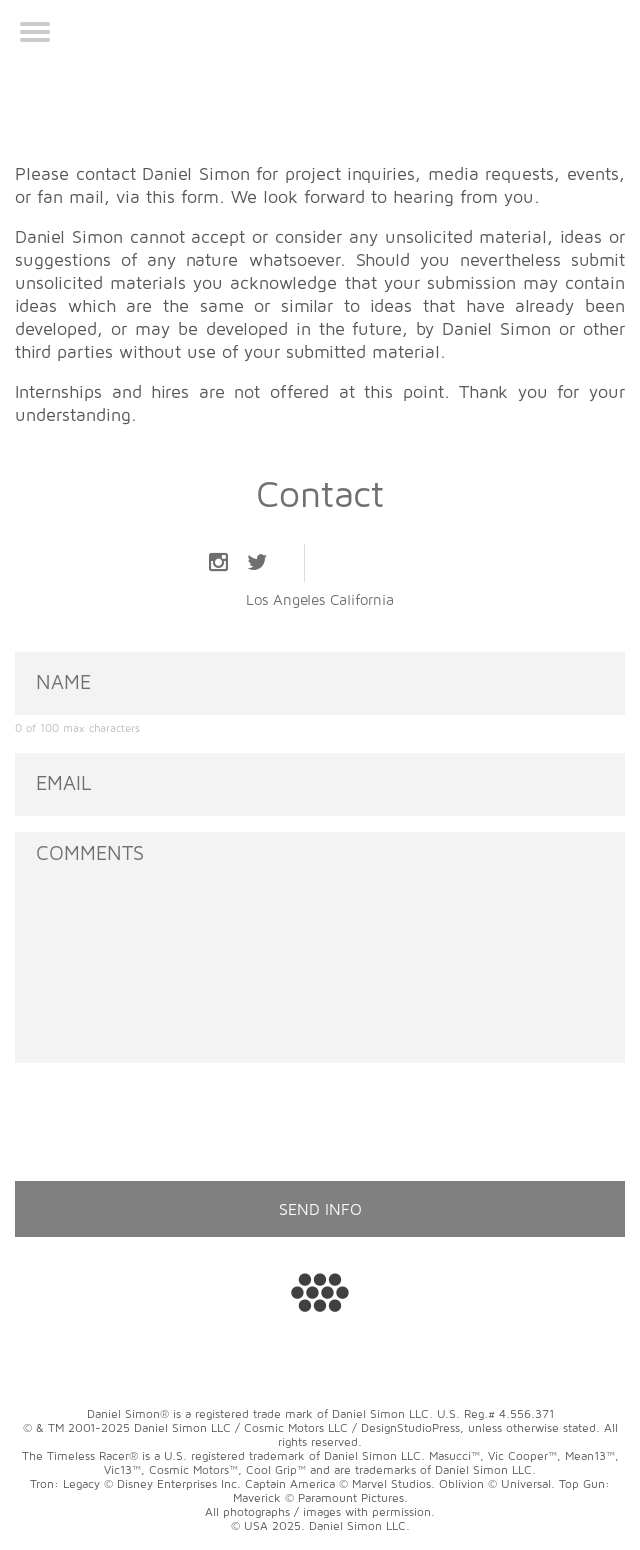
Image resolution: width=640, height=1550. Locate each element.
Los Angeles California (320, 599)
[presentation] (167, 1118)
